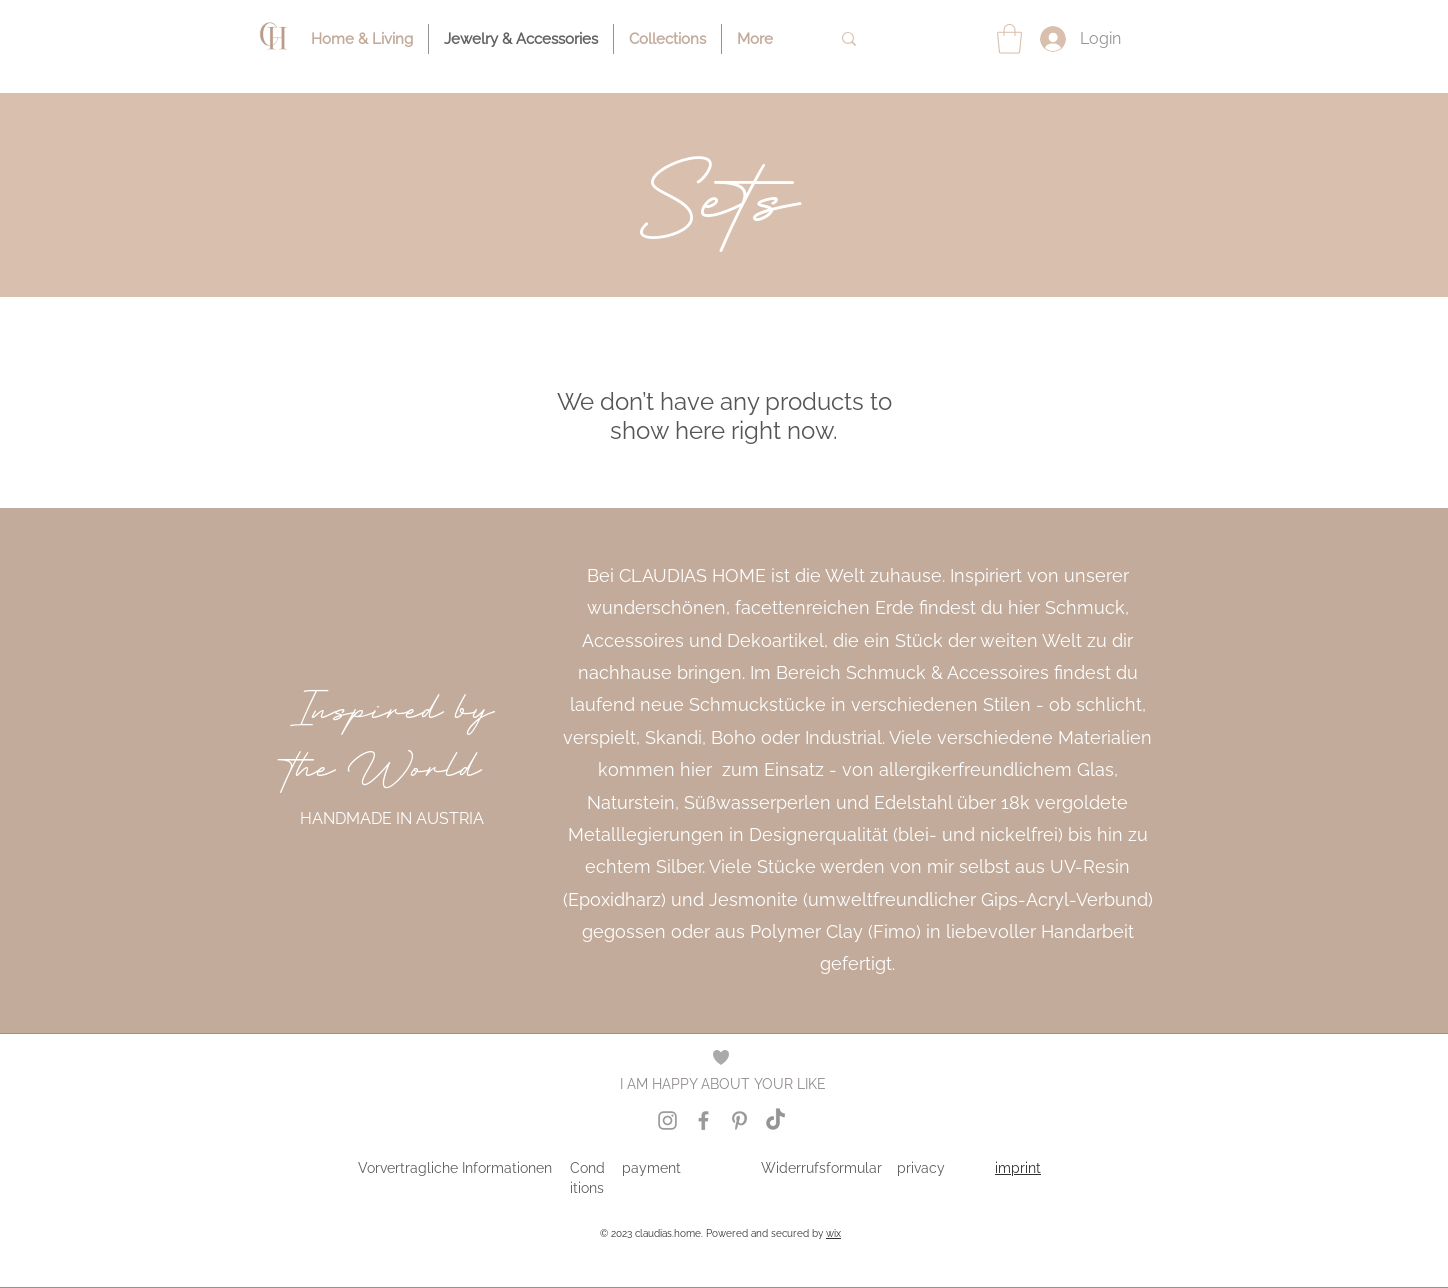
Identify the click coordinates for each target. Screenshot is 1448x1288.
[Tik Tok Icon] (775, 1120)
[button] (1009, 39)
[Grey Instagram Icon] (667, 1120)
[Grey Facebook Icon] (703, 1120)
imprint (1018, 1168)
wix (833, 1233)
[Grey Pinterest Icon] (739, 1120)
